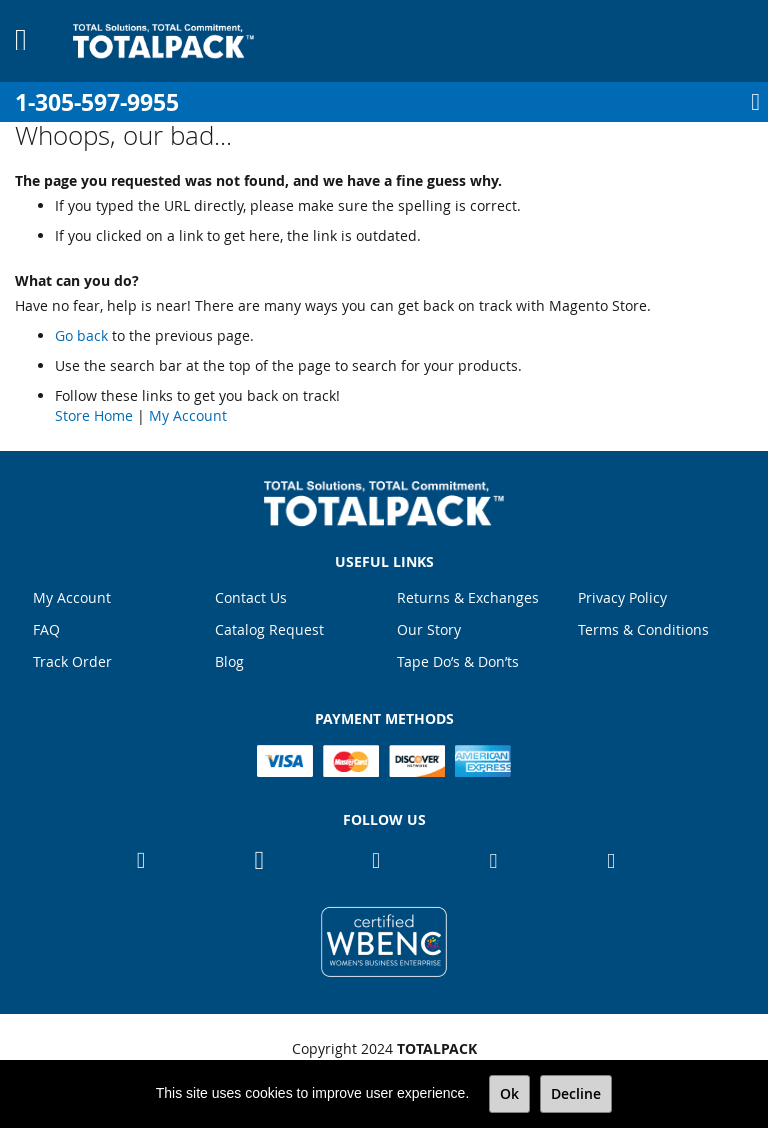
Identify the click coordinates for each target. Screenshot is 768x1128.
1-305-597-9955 (97, 102)
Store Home (94, 415)
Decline (576, 1093)
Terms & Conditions (643, 629)
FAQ (46, 629)
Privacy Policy (622, 597)
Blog (229, 661)
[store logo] (163, 41)
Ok (509, 1093)
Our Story (429, 629)
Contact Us (251, 597)
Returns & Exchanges (468, 597)
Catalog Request (269, 629)
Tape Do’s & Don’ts (458, 661)
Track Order (72, 661)
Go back (81, 335)
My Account (188, 415)
